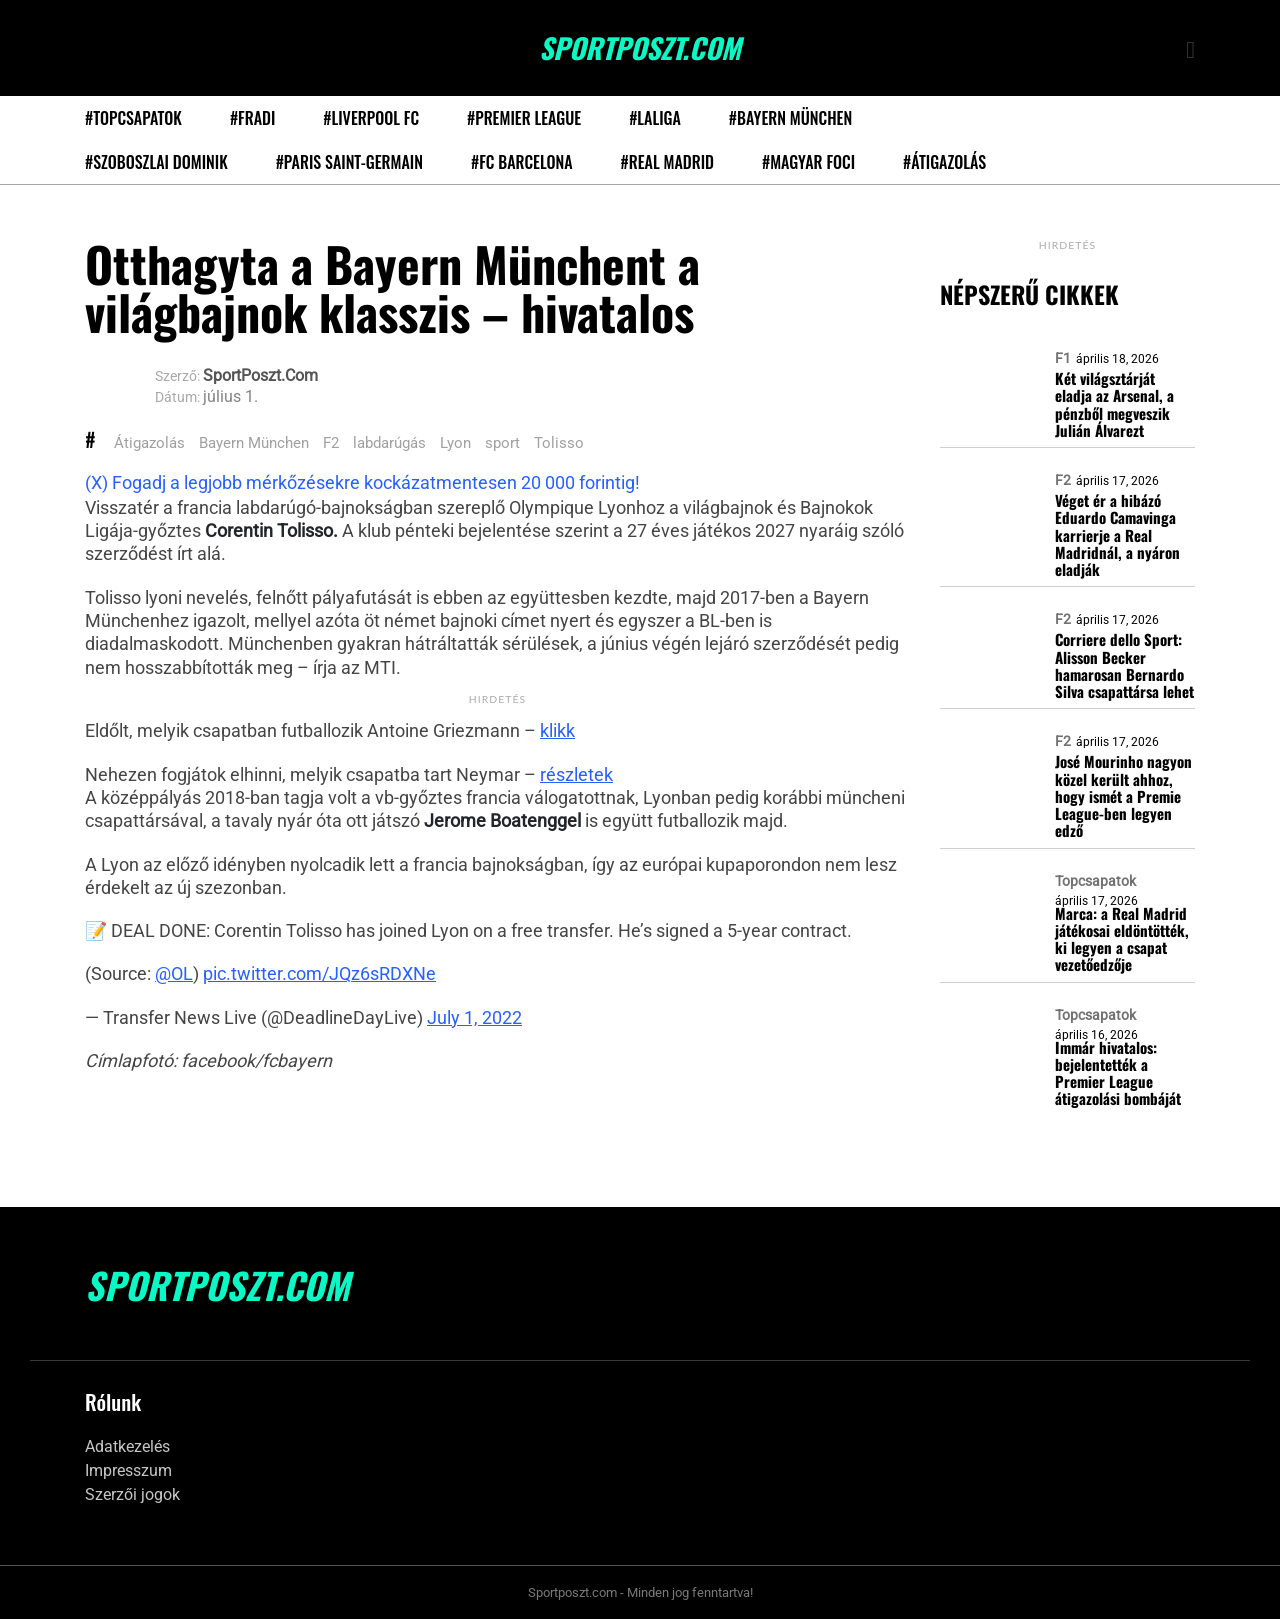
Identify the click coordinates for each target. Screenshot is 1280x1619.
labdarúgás (389, 443)
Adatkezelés (127, 1446)
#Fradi (252, 118)
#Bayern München (790, 118)
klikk (557, 730)
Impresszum (128, 1470)
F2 (331, 443)
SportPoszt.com (640, 48)
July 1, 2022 (474, 1017)
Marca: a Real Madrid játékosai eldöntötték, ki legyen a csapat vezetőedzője (1122, 939)
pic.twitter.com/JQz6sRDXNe (319, 973)
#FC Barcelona (522, 162)
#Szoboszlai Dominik (156, 162)
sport (502, 443)
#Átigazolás (944, 162)
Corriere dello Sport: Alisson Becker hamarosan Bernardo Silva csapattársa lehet (1124, 665)
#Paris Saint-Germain (349, 162)
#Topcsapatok (133, 118)
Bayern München (254, 443)
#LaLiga (655, 118)
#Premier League (524, 118)
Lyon (455, 443)
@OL (174, 973)
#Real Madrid (667, 162)
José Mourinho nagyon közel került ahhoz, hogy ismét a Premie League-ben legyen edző (1123, 796)
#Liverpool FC (371, 118)
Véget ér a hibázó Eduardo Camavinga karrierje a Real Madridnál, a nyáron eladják (1117, 535)
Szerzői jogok (132, 1494)
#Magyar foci (808, 162)
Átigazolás (149, 443)
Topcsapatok (1095, 881)
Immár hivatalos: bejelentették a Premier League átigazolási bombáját (1118, 1073)
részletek (576, 774)
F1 (1063, 358)
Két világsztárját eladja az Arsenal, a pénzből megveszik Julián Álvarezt (1114, 404)
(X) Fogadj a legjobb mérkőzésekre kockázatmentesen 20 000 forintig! (362, 482)
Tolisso (559, 443)
